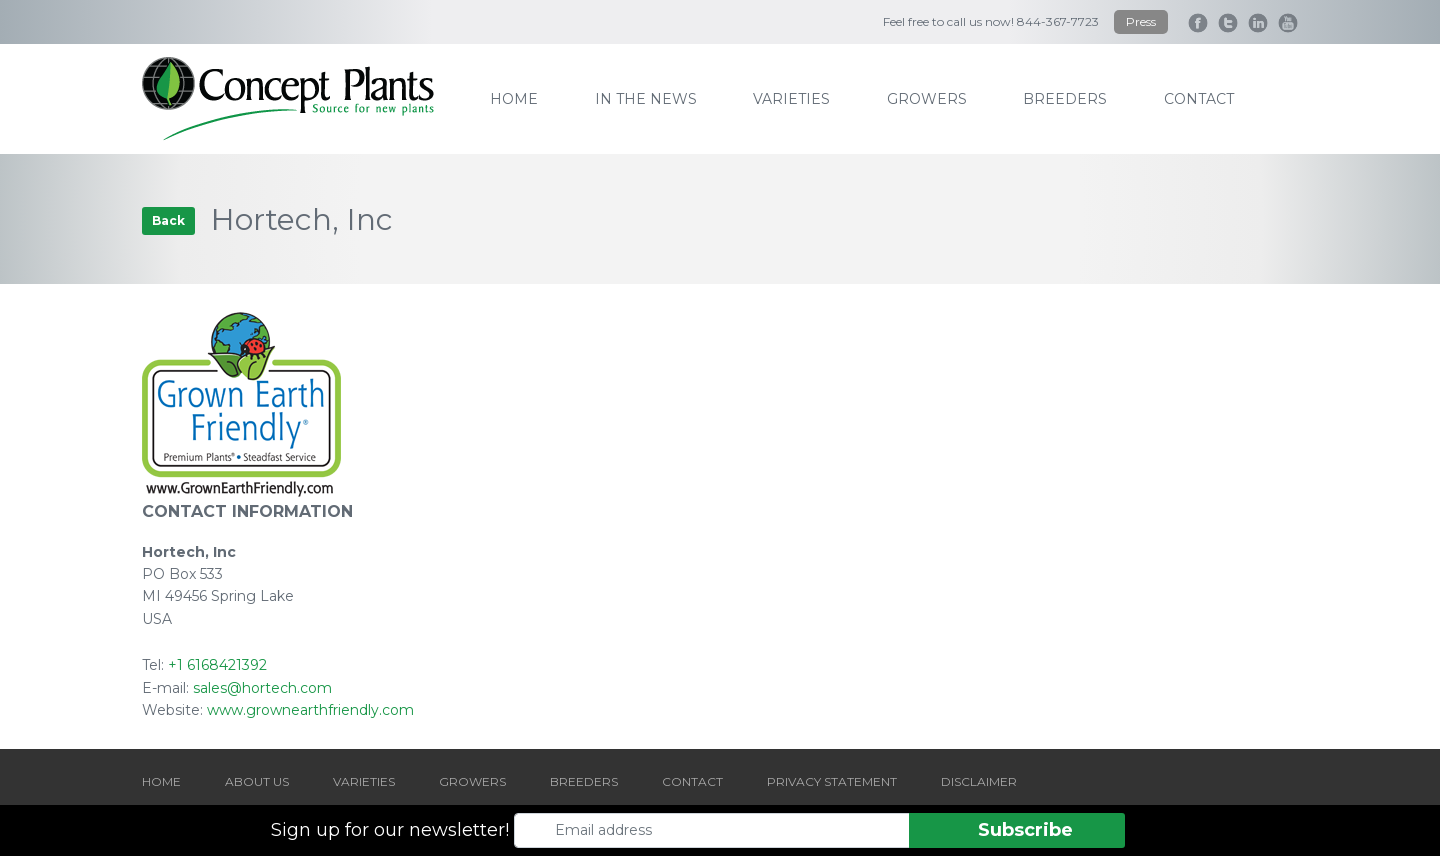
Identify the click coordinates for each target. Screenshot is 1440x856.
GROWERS (472, 781)
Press (1141, 21)
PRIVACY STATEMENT (832, 781)
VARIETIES (364, 781)
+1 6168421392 (217, 665)
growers (927, 99)
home (514, 99)
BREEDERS (584, 781)
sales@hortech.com (262, 688)
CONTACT (692, 781)
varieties (791, 99)
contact (1199, 99)
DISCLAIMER (979, 781)
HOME (161, 781)
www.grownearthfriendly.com (310, 710)
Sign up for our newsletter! (390, 830)
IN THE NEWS (646, 99)
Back (168, 220)
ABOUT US (257, 781)
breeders (1065, 99)
